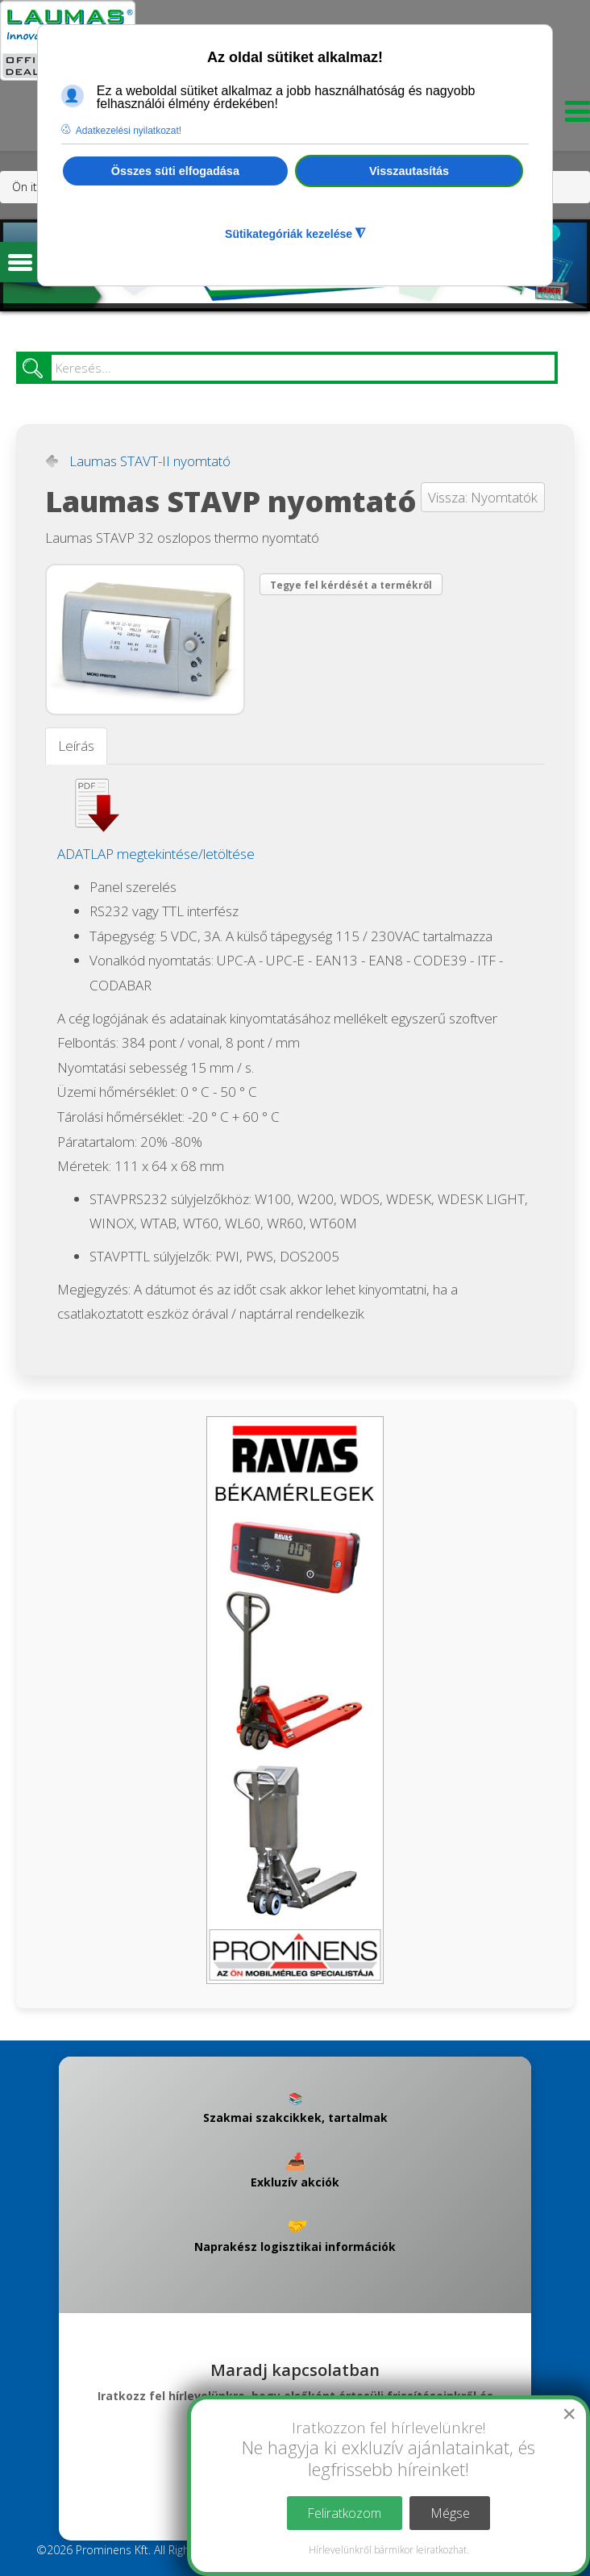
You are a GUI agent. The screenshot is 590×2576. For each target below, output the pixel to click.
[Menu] (573, 116)
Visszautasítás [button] (409, 171)
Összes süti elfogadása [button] (175, 171)
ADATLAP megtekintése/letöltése (156, 853)
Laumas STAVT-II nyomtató (150, 461)
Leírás (76, 745)
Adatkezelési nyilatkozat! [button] (128, 130)
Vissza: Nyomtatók (483, 497)
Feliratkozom (344, 2513)
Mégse (450, 2513)
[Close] (569, 2413)
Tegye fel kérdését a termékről (351, 585)
